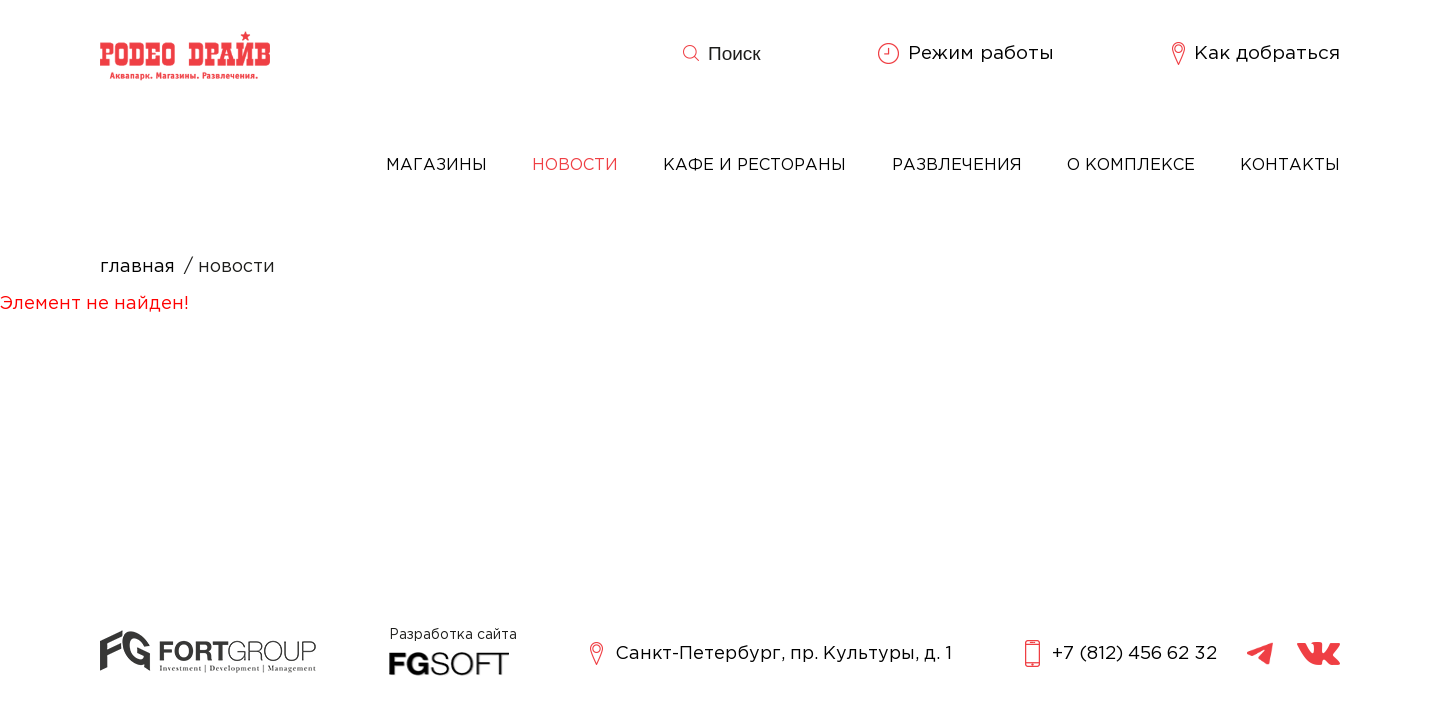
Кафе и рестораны (754, 165)
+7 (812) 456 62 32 (1121, 653)
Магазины (436, 165)
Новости (575, 165)
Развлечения (957, 165)
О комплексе (1131, 165)
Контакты (1290, 165)
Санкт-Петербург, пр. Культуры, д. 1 (771, 653)
